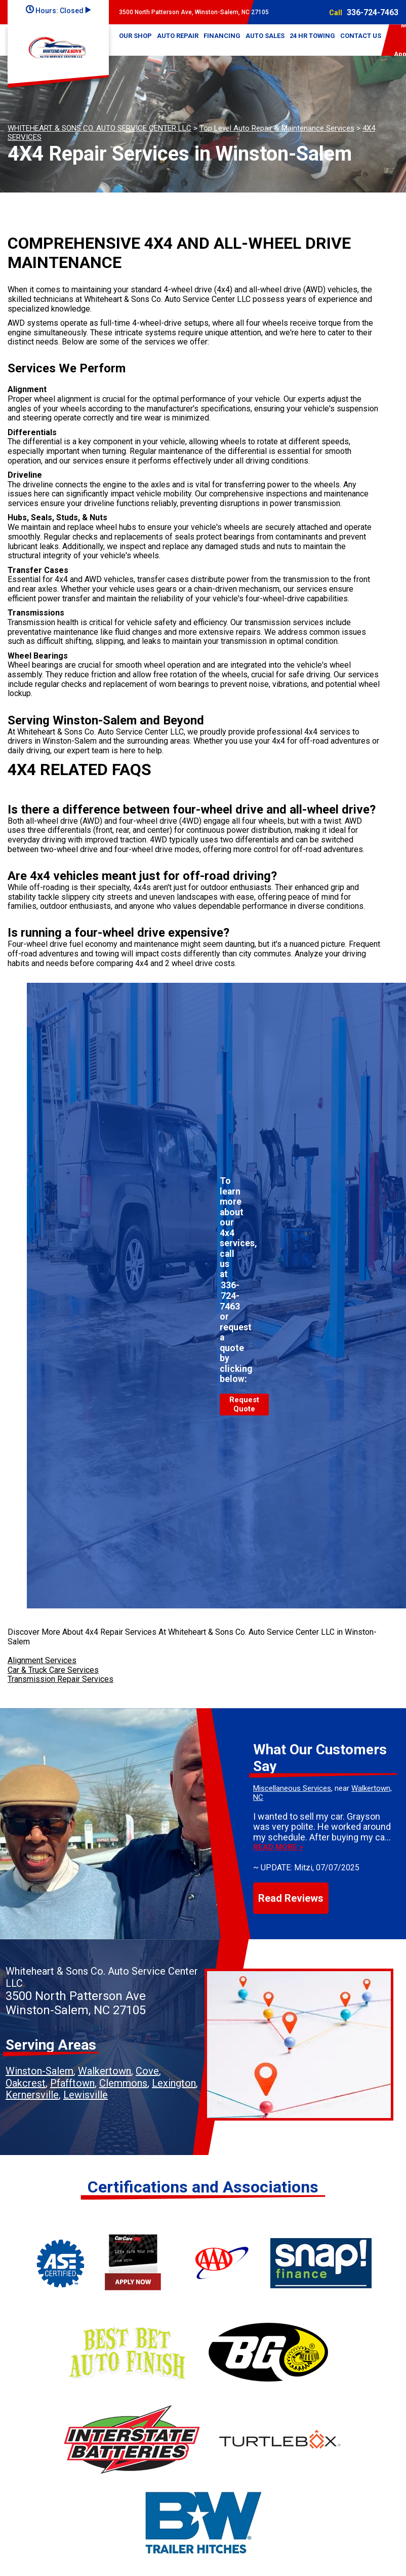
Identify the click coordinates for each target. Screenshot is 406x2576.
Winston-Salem (39, 2071)
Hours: (58, 11)
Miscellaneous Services (292, 1788)
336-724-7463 (372, 12)
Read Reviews (290, 1898)
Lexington (174, 2083)
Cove (147, 2071)
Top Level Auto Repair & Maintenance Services (276, 128)
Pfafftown (72, 2083)
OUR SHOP (135, 36)
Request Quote (244, 1404)
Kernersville (32, 2095)
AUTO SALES (265, 36)
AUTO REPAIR (177, 36)
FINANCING (222, 36)
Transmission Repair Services (60, 1679)
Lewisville (85, 2095)
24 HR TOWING (312, 36)
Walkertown (104, 2071)
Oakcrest (26, 2083)
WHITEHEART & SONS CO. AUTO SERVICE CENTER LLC (99, 128)
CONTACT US (360, 36)
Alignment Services (42, 1660)
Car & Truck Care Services (53, 1670)
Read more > (278, 1847)
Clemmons (123, 2083)
